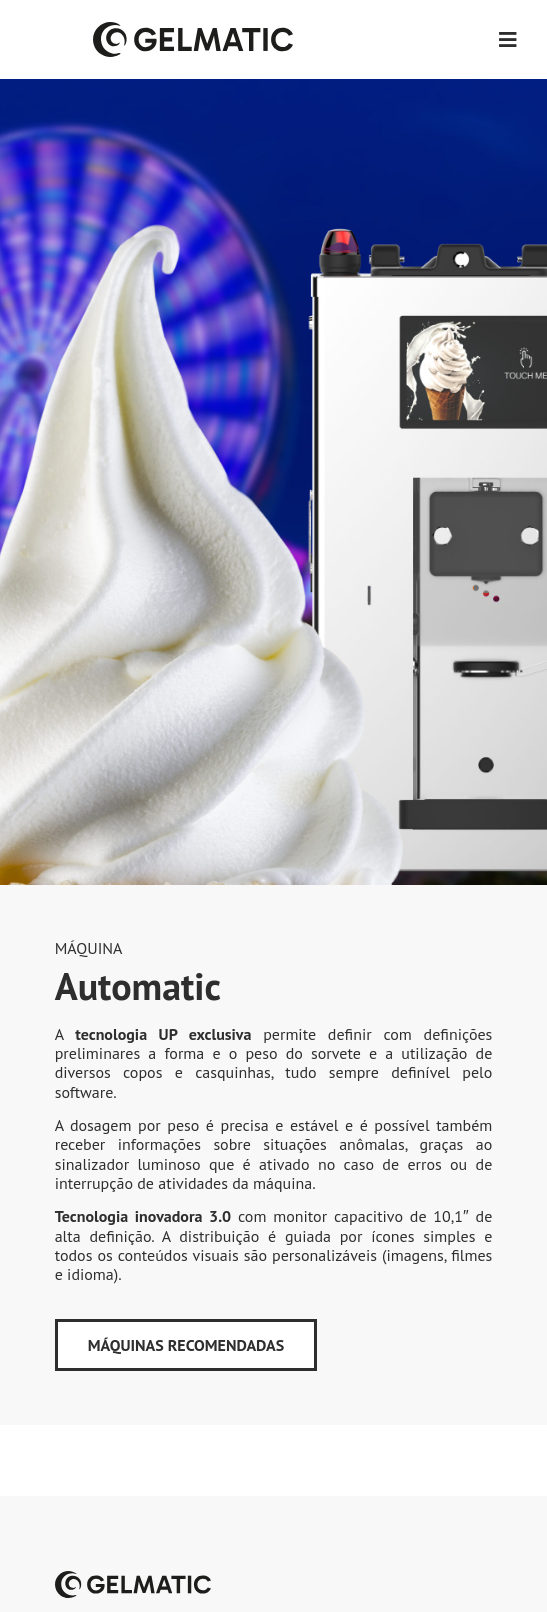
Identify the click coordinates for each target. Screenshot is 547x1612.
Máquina (89, 948)
